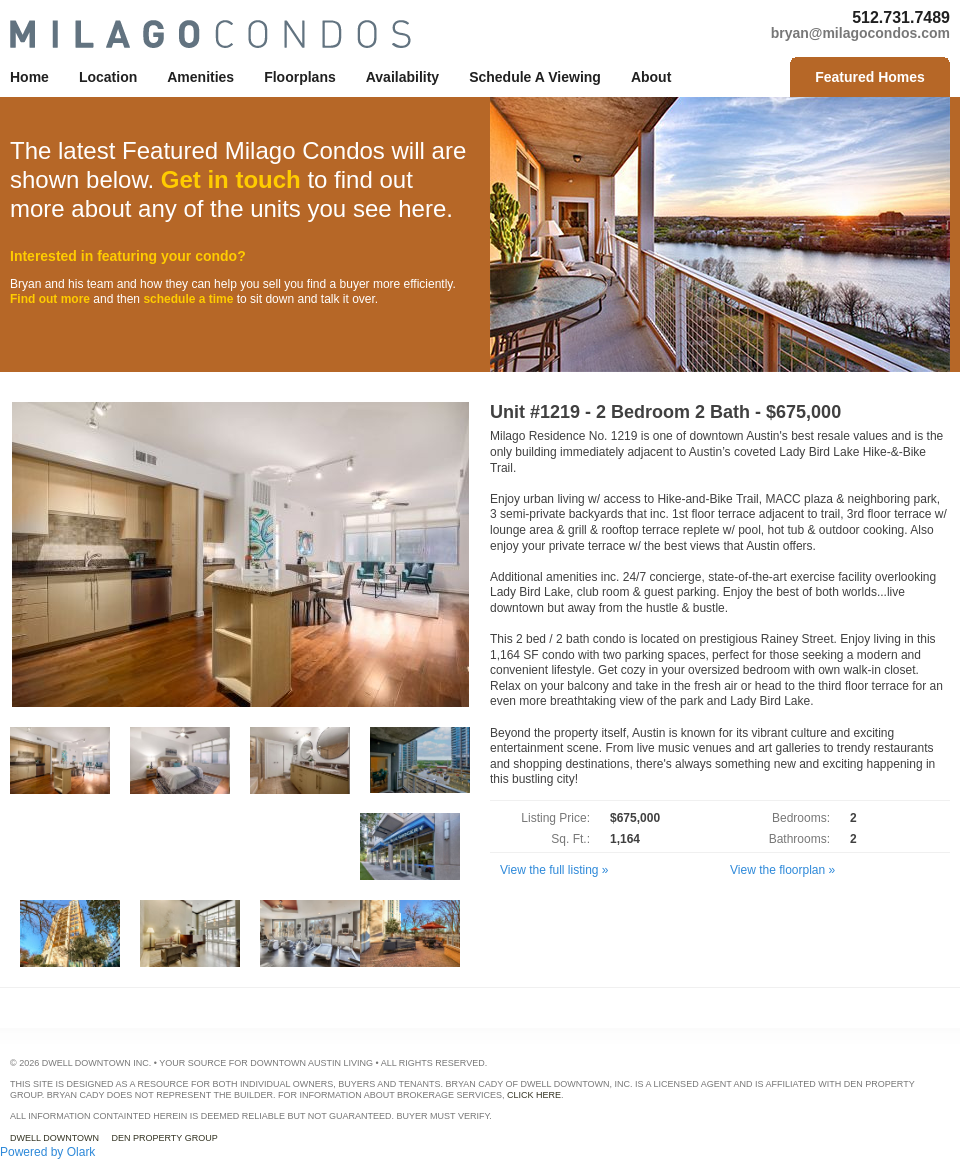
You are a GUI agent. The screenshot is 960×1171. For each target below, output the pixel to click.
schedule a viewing (535, 77)
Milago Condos (211, 34)
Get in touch (231, 179)
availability (402, 77)
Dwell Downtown (54, 1138)
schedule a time (188, 299)
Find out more (50, 299)
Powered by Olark (47, 1152)
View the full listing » (554, 870)
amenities (200, 77)
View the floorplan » (782, 870)
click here (534, 1095)
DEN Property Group (165, 1138)
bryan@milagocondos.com (860, 33)
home (29, 77)
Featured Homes (870, 77)
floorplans (300, 77)
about (651, 77)
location (108, 77)
